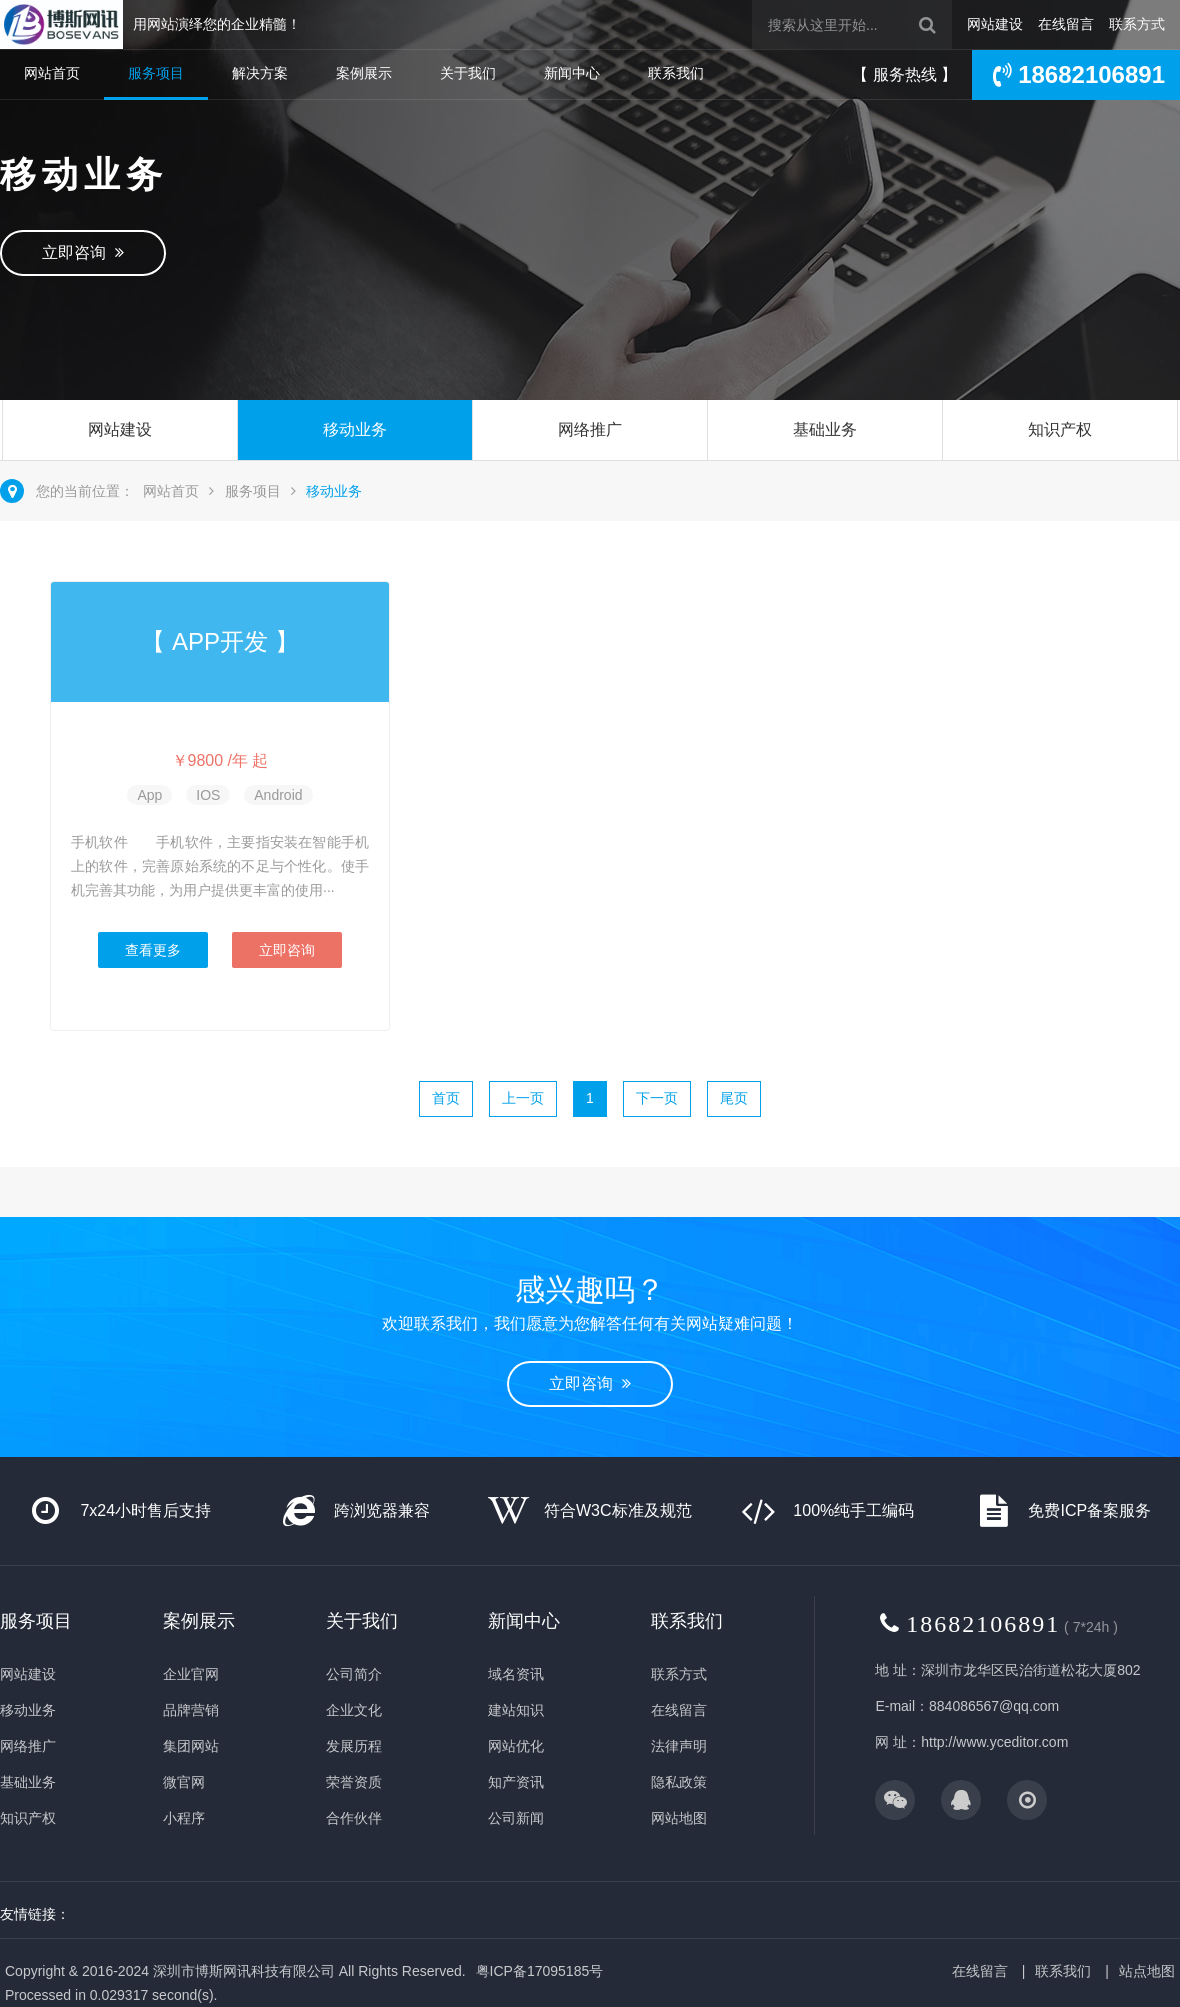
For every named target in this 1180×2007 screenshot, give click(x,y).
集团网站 (191, 1746)
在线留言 (1066, 24)
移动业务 (355, 429)
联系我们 (676, 73)
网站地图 (679, 1818)
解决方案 (260, 73)
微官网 (184, 1782)
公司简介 (354, 1674)
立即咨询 (83, 252)
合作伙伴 (354, 1818)
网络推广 (590, 429)
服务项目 (156, 73)
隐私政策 (679, 1782)
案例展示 (364, 73)
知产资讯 (516, 1782)
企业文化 (354, 1710)
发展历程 (354, 1746)
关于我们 (468, 73)
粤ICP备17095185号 (540, 1971)
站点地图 (1147, 1971)
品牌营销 (191, 1710)
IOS (208, 795)
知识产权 (1060, 429)
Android (278, 795)
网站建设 (995, 24)
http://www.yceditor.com (994, 1742)
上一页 (523, 1098)
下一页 (657, 1098)
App (149, 795)
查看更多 (153, 950)
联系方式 (1137, 24)
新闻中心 (572, 73)
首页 (446, 1098)
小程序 (184, 1818)
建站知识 (516, 1710)
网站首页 (52, 73)
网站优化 (516, 1746)
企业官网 (191, 1674)
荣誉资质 (354, 1782)
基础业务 (825, 429)
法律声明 (679, 1746)
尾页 (734, 1098)
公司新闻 (516, 1818)
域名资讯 (516, 1674)
